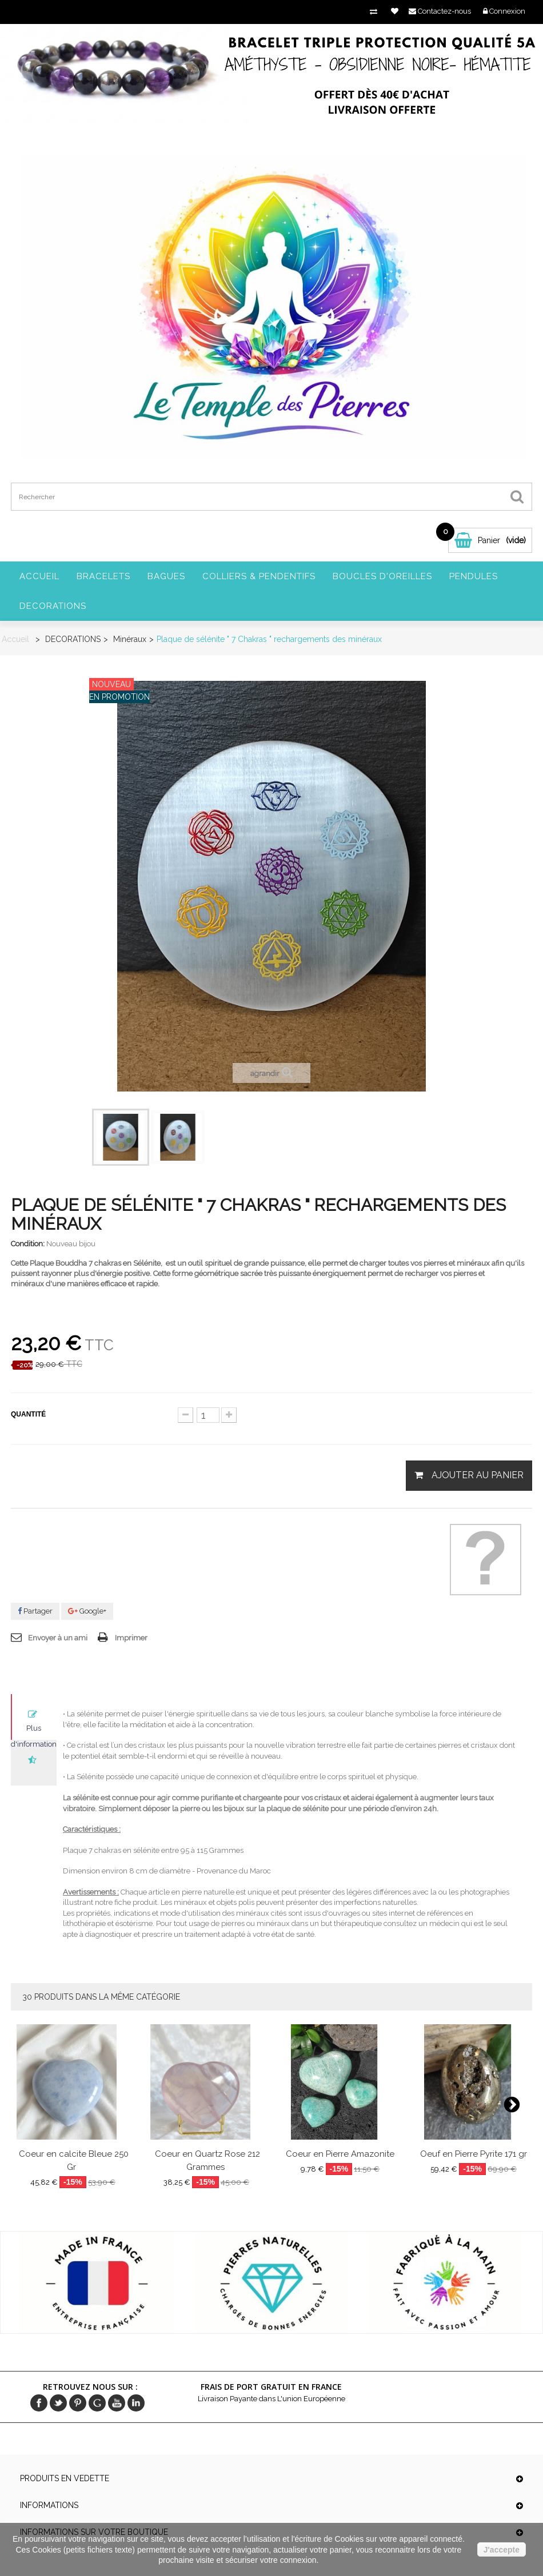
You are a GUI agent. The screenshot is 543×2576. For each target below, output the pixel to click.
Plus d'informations (34, 1732)
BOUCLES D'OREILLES (382, 576)
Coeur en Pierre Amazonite (340, 2154)
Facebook (38, 2403)
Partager (35, 1611)
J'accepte (502, 2549)
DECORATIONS (52, 606)
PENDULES (473, 576)
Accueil (39, 576)
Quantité (28, 1414)
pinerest (77, 2403)
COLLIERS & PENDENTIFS (259, 576)
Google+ (87, 1611)
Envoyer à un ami (57, 1638)
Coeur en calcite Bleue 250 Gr (74, 2160)
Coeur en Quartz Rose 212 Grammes (207, 2160)
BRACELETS (103, 576)
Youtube (116, 2403)
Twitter (58, 2403)
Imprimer (131, 1638)
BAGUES (166, 576)
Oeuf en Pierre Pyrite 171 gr (473, 2154)
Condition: (28, 1243)
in (136, 2403)
